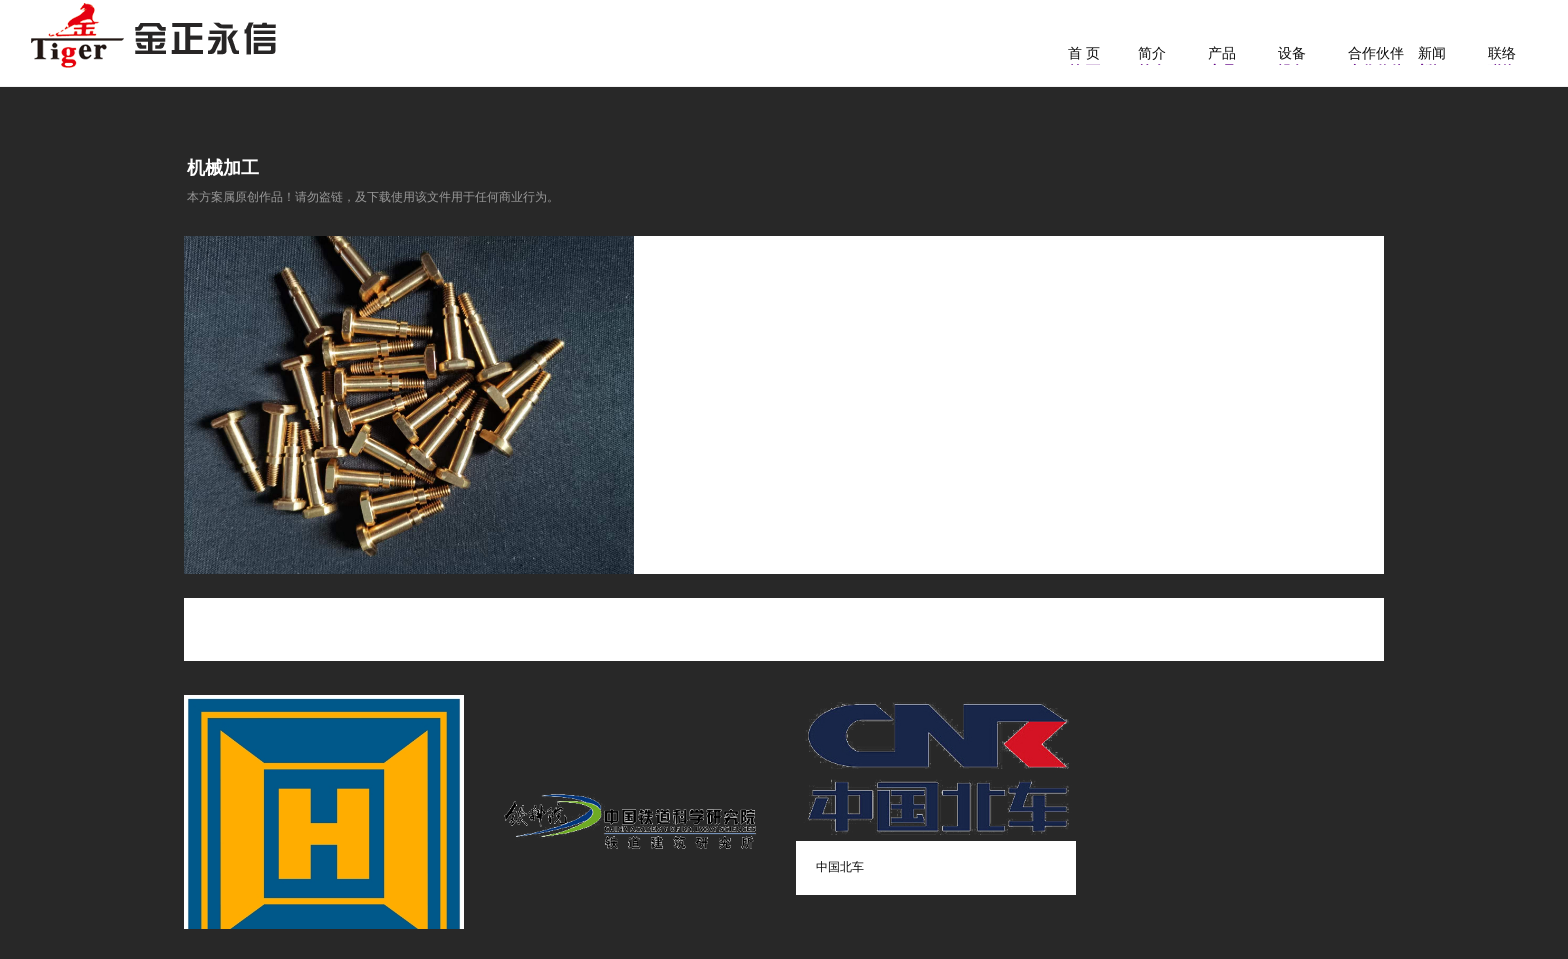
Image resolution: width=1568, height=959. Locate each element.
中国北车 (840, 867)
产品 (1222, 53)
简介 (1152, 53)
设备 (1292, 53)
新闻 (1432, 53)
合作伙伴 (1376, 53)
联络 (1502, 53)
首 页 (1084, 53)
